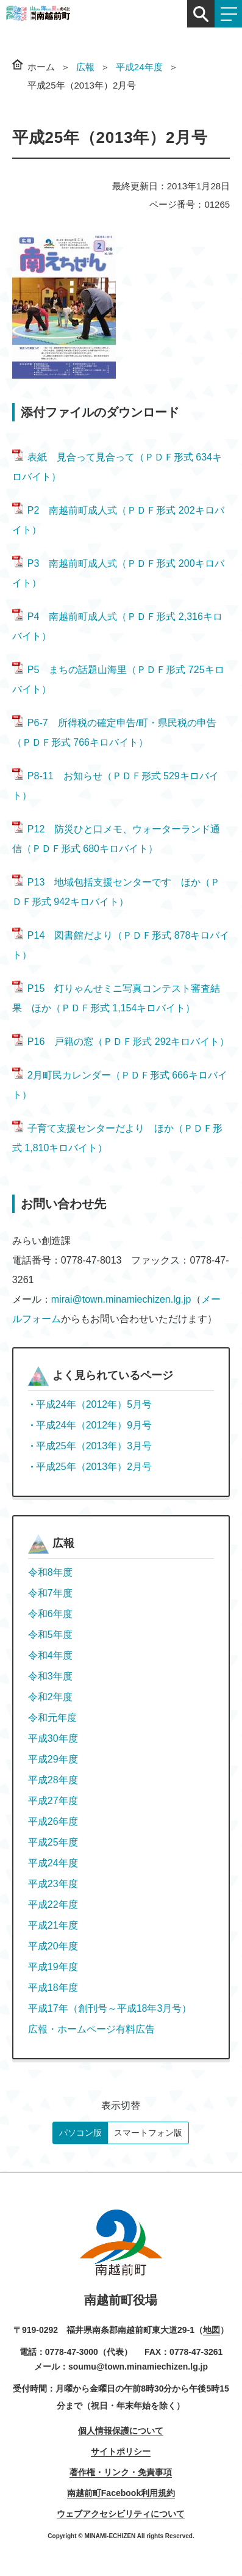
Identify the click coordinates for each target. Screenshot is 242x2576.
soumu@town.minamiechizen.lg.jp (138, 2366)
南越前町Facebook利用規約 (121, 2493)
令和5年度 (50, 1634)
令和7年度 (50, 1593)
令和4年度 (50, 1655)
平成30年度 (53, 1738)
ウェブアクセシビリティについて (121, 2514)
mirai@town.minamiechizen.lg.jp (121, 1299)
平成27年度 (53, 1801)
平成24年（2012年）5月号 (94, 1404)
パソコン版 (80, 2133)
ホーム (41, 67)
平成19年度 (53, 1967)
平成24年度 (139, 67)
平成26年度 (53, 1821)
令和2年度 (50, 1697)
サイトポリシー (121, 2451)
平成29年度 (53, 1759)
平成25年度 (53, 1842)
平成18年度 (53, 1987)
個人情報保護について (120, 2431)
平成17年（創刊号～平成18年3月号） (110, 2008)
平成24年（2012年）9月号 (94, 1425)
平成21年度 (53, 1925)
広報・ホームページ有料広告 (91, 2029)
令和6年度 (50, 1614)
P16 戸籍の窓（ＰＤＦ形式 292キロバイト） (121, 1041)
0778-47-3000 (71, 2352)
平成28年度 (53, 1780)
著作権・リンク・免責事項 (120, 2472)
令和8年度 (50, 1572)
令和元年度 (52, 1717)
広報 (85, 67)
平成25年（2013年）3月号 (94, 1446)
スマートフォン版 (148, 2133)
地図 (211, 2330)
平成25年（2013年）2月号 (94, 1466)
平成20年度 (53, 1946)
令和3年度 (50, 1676)
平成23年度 (53, 1884)
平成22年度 (53, 1904)
